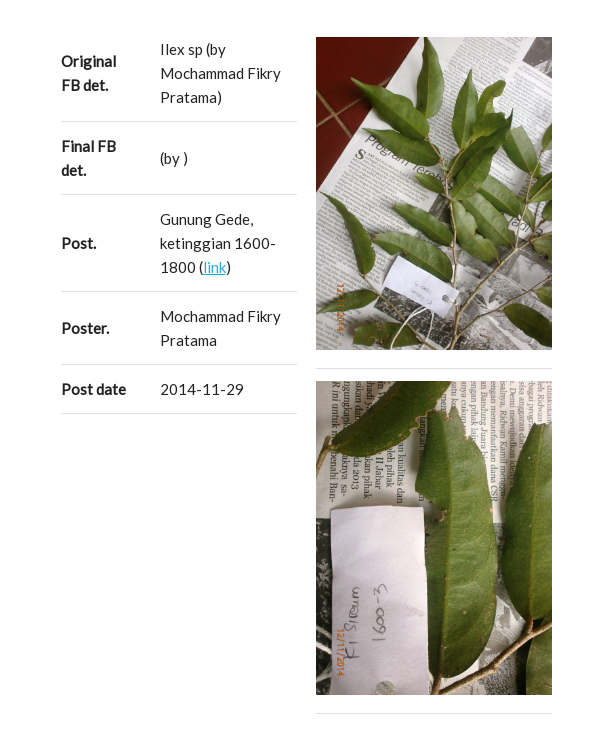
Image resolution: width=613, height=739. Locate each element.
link (214, 267)
